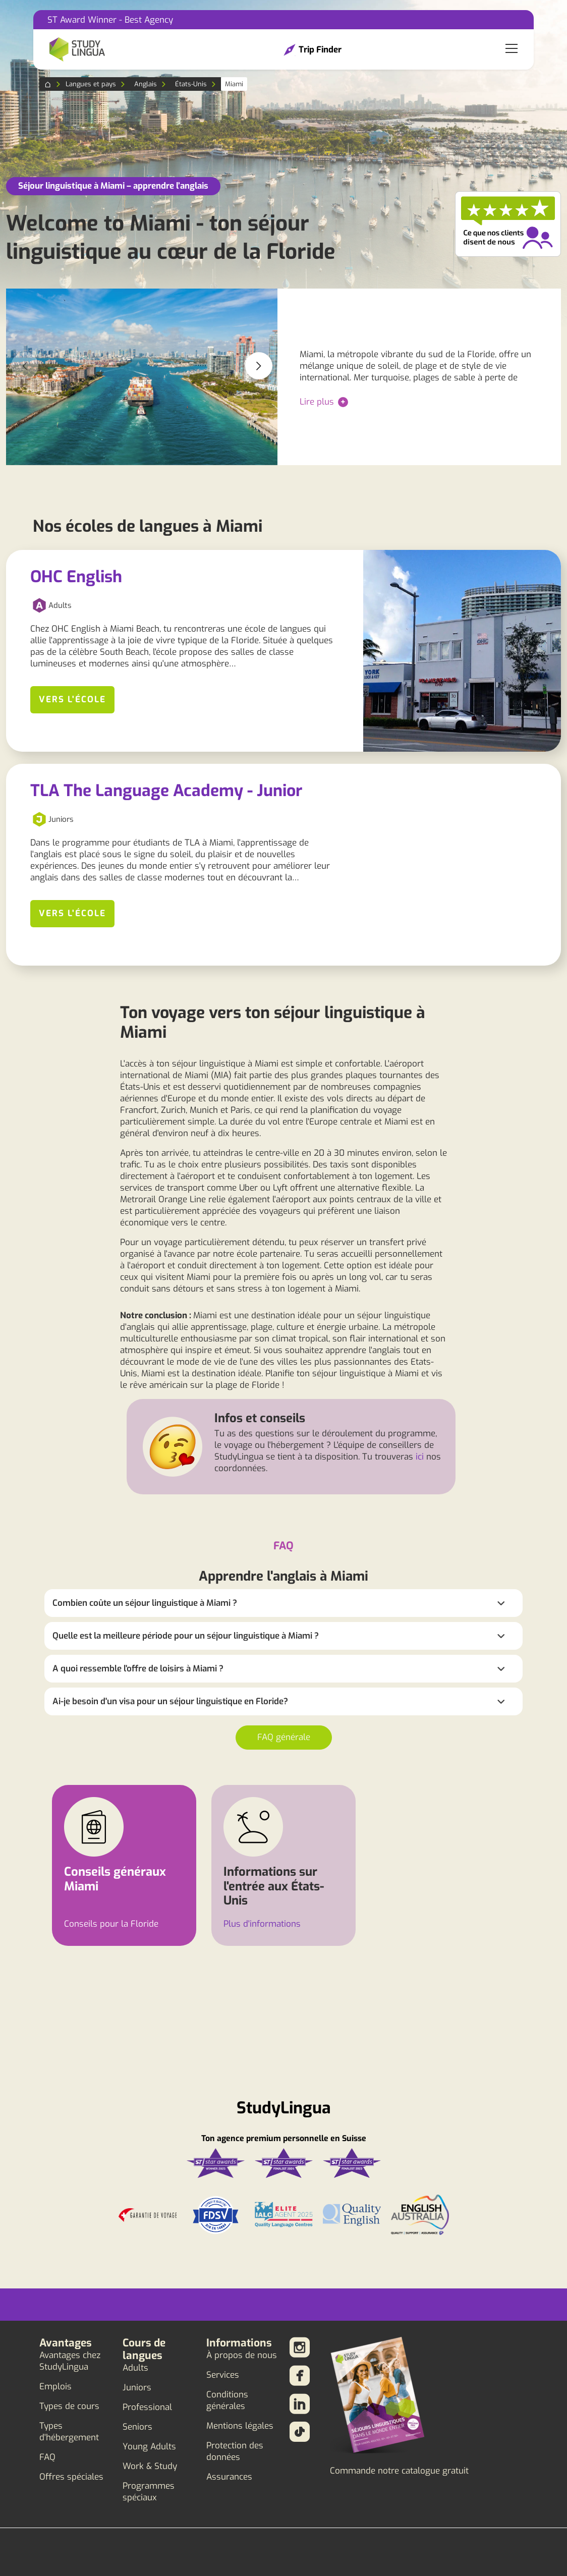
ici (420, 1457)
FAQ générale (283, 1737)
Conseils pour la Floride (111, 1924)
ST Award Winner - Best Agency (110, 20)
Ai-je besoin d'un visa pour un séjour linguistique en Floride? (170, 1701)
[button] (258, 365)
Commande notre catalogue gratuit (399, 2471)
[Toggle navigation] (511, 49)
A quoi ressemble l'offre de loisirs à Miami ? (137, 1668)
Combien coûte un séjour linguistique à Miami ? (144, 1603)
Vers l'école (72, 699)
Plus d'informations (262, 1924)
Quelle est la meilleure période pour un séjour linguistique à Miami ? (185, 1636)
